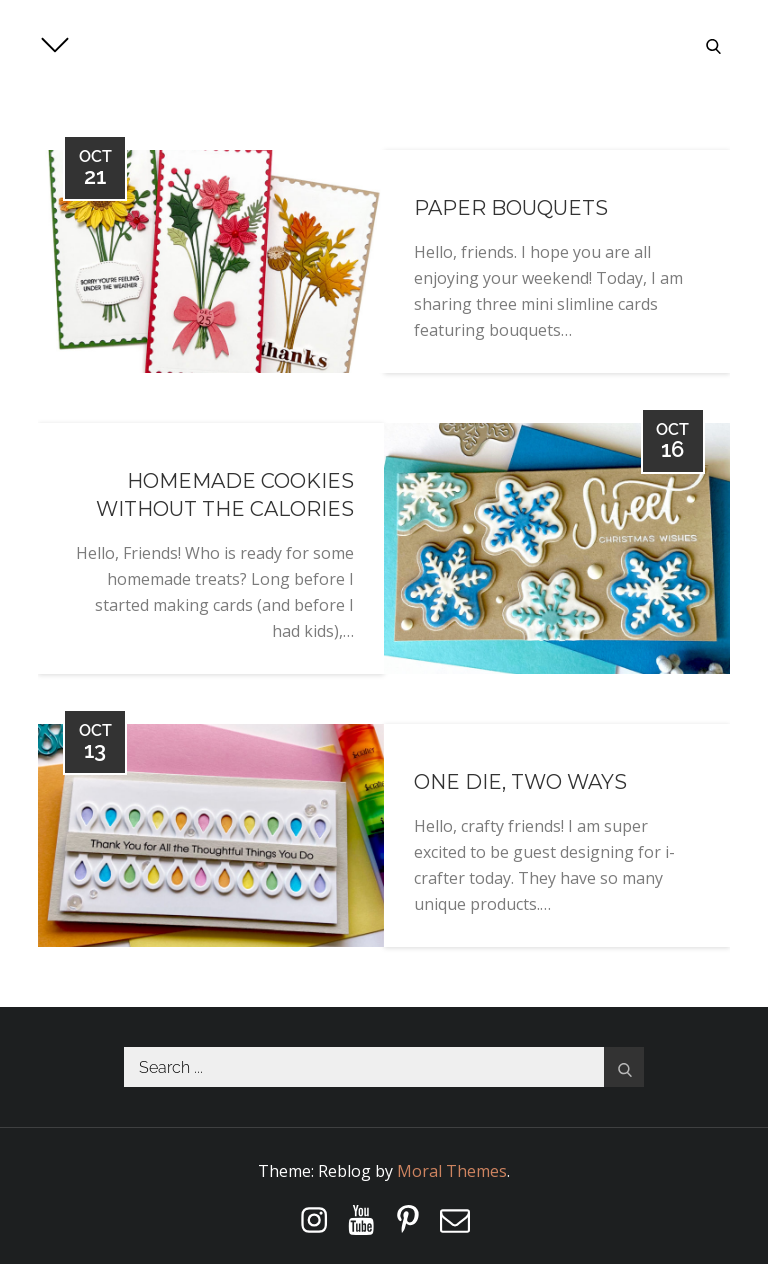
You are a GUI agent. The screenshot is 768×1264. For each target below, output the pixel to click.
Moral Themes (452, 1171)
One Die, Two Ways (520, 782)
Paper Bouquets (511, 208)
